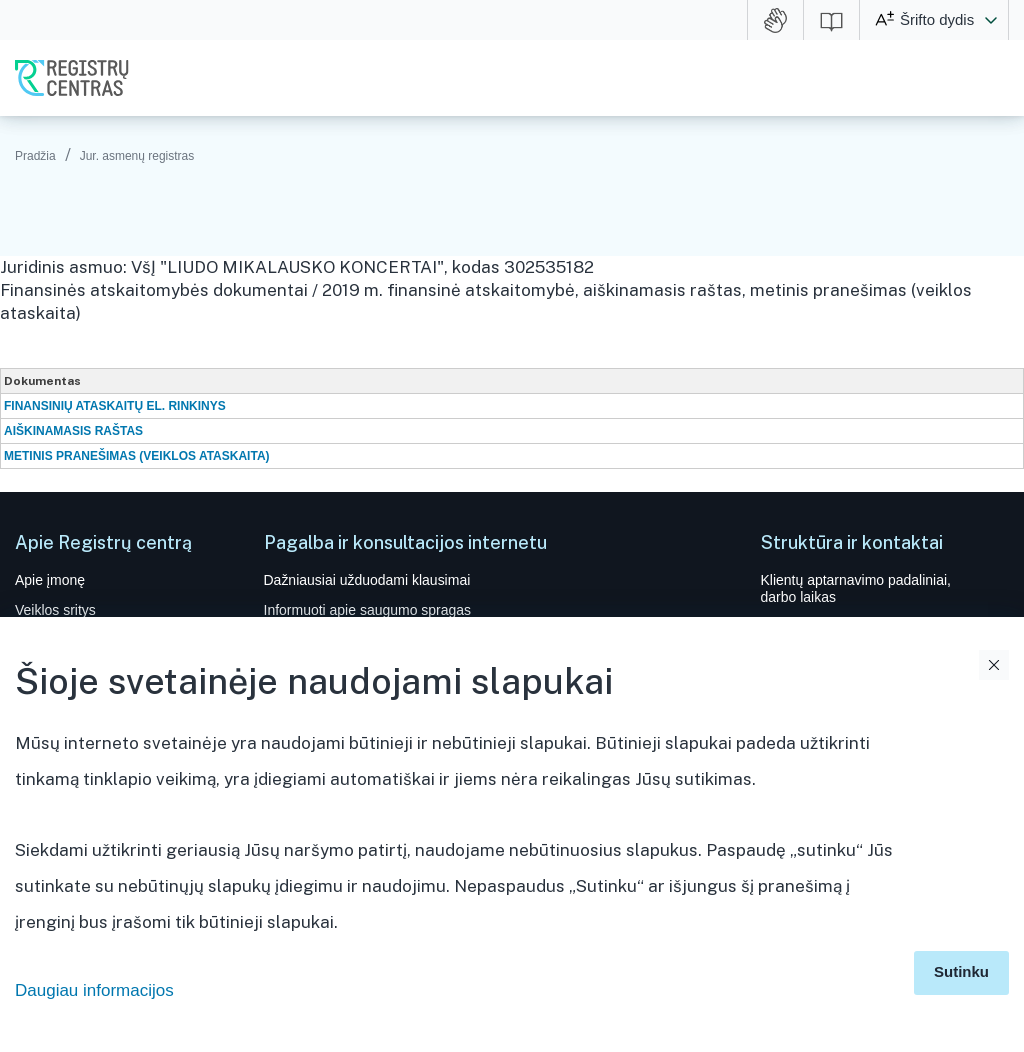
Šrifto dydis (937, 19)
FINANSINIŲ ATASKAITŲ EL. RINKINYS (115, 406)
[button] (991, 20)
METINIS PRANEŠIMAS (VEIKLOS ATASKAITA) (137, 456)
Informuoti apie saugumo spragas (368, 610)
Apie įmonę (50, 580)
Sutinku (961, 971)
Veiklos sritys (55, 610)
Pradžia (35, 156)
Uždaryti (994, 665)
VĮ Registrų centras (72, 78)
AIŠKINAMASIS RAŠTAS (73, 431)
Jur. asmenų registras (137, 156)
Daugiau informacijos (94, 990)
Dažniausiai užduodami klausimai (367, 580)
